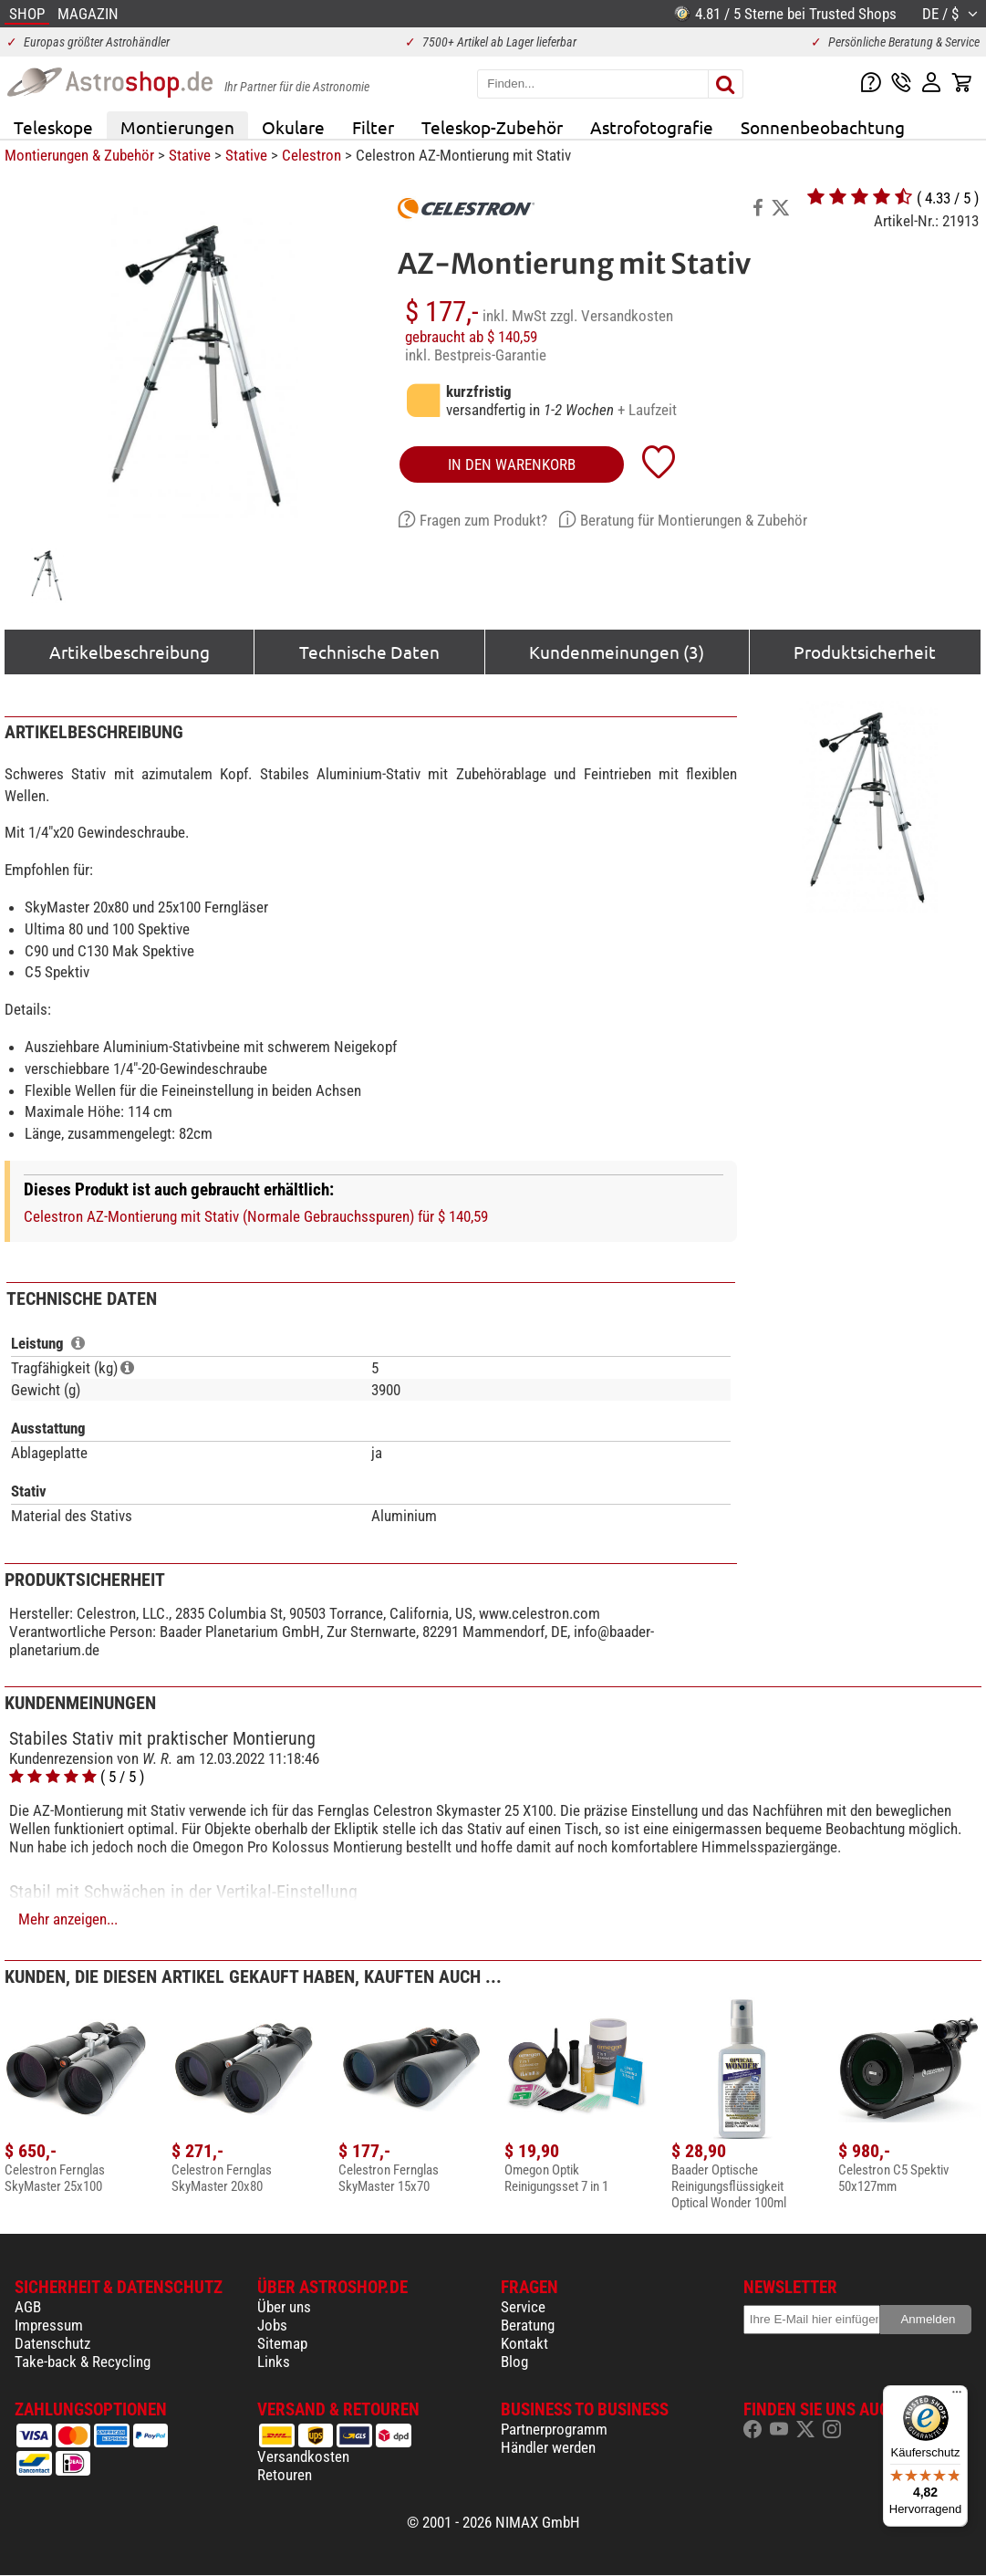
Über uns (284, 2307)
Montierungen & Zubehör (79, 155)
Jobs (272, 2325)
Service (523, 2307)
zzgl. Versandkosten (611, 316)
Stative (190, 155)
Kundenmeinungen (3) (616, 651)
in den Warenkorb (512, 464)
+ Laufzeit (647, 410)
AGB (28, 2307)
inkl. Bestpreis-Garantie (475, 355)
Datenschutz (52, 2343)
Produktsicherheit (865, 651)
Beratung (528, 2325)
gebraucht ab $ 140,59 (471, 337)
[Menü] (957, 2396)
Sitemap (282, 2343)
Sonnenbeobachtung (823, 127)
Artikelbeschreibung (129, 651)
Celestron (311, 155)
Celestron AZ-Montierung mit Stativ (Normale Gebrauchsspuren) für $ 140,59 (256, 1216)
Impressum (49, 2325)
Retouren (284, 2475)
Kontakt (524, 2343)
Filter (373, 127)
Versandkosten (303, 2456)
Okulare (293, 127)
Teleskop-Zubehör (492, 127)
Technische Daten (369, 651)
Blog (514, 2361)
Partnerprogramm (554, 2429)
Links (273, 2361)
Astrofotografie (651, 127)
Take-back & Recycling (82, 2361)
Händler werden (548, 2447)
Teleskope (53, 127)
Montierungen (177, 127)
